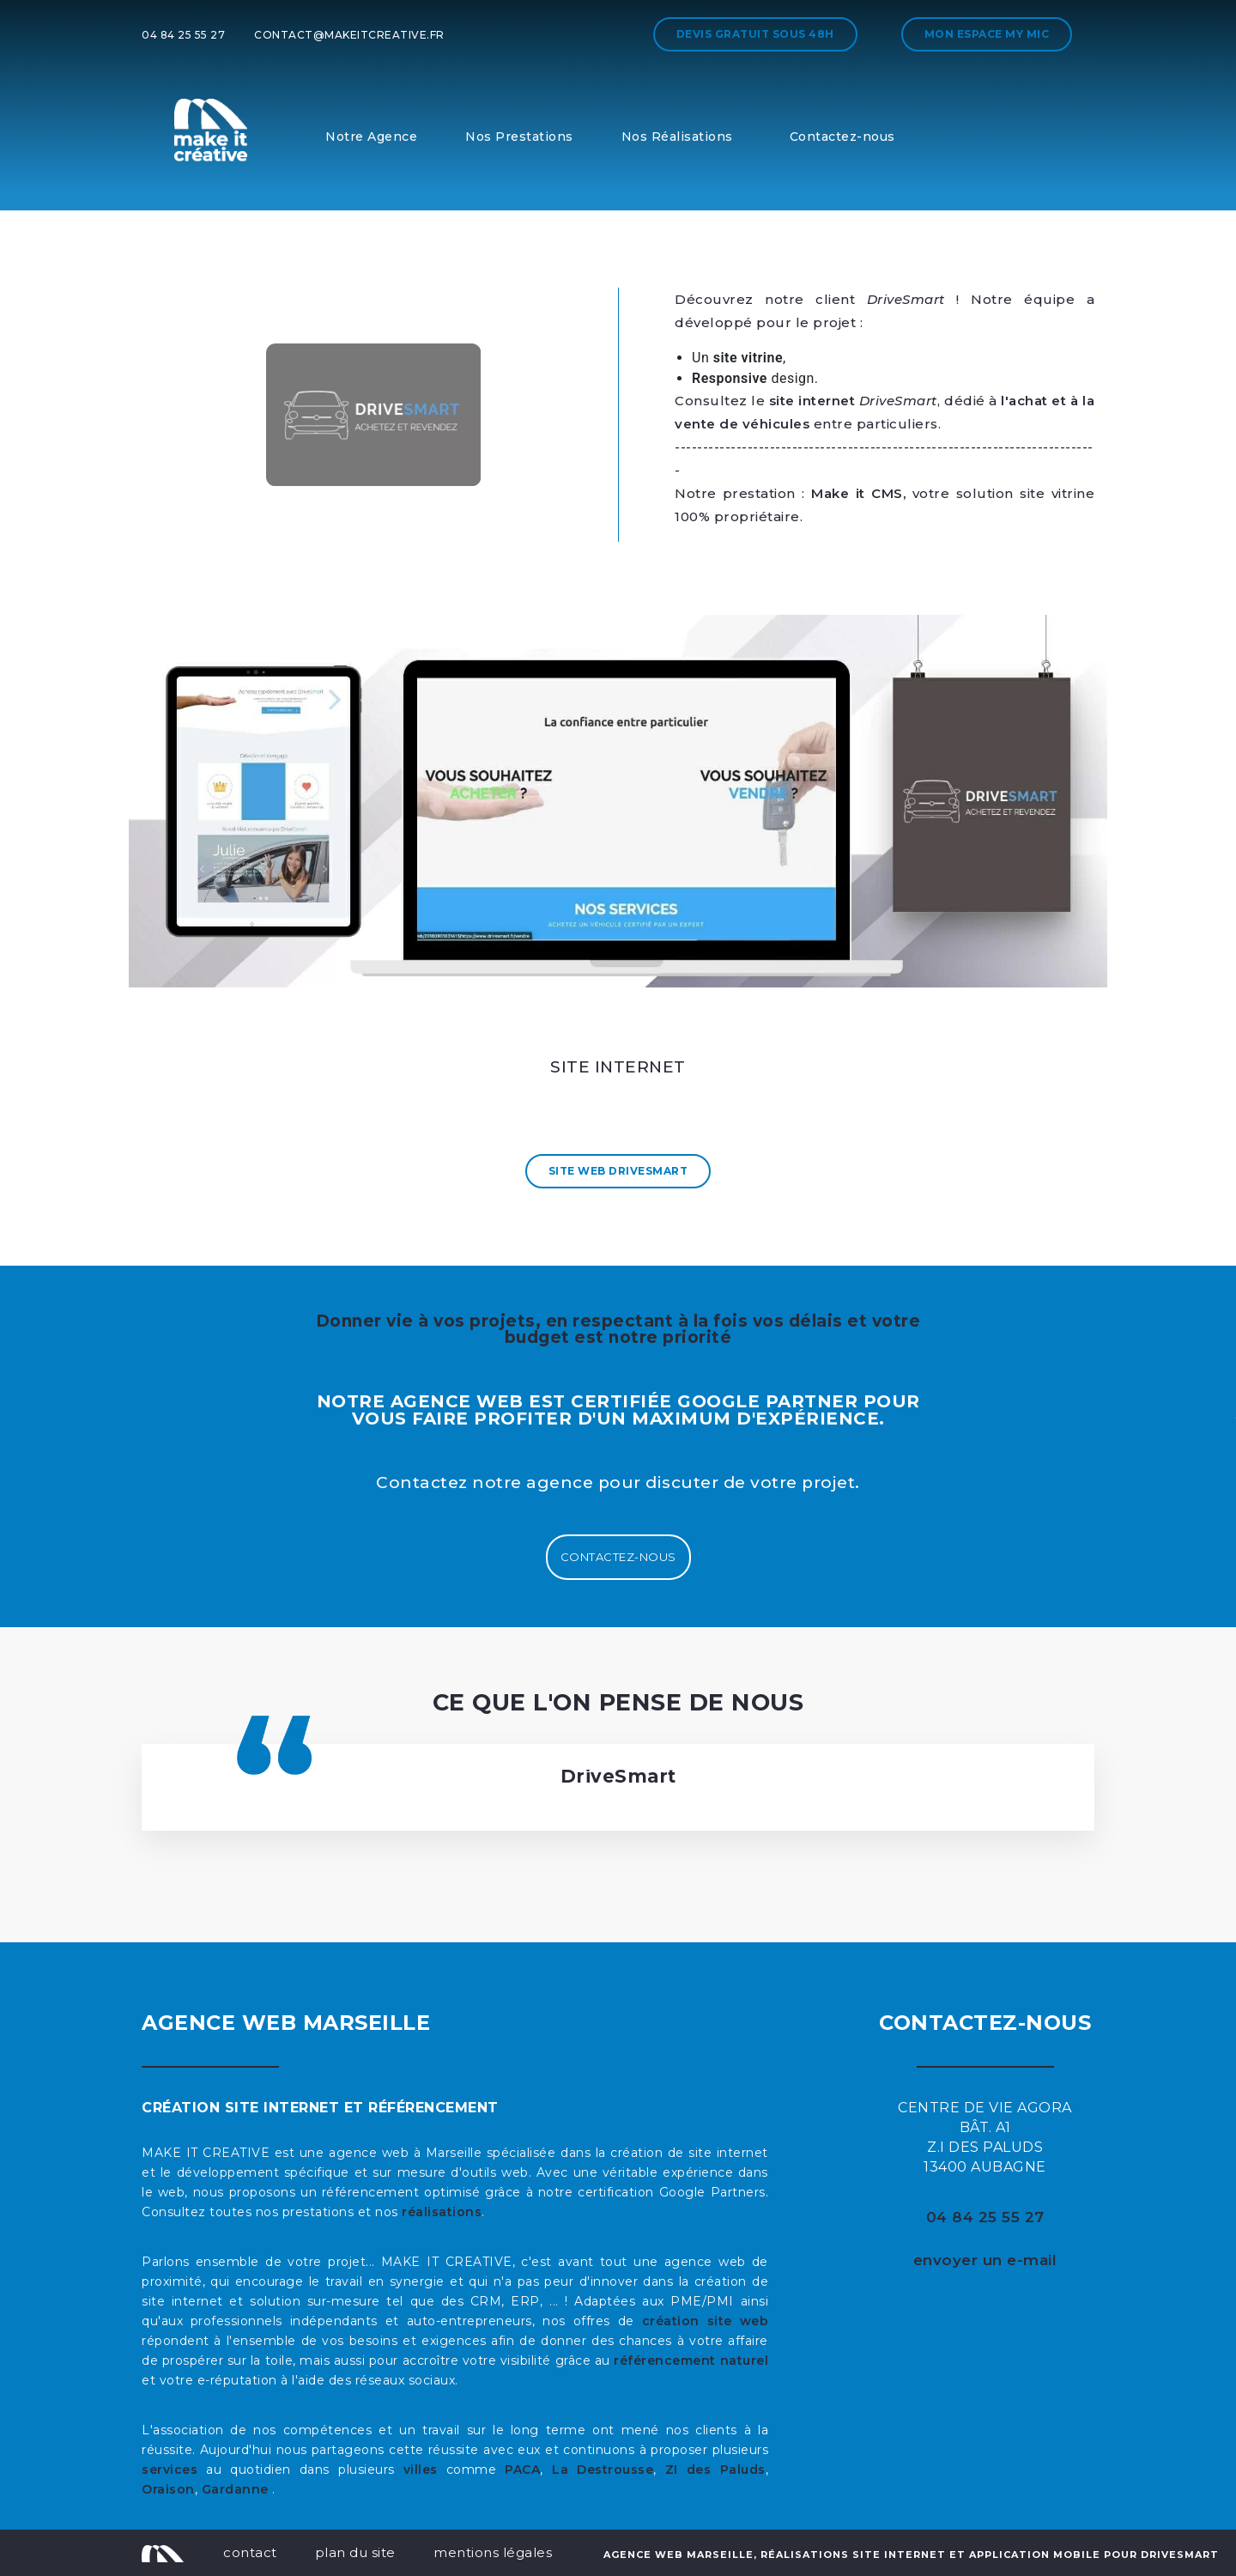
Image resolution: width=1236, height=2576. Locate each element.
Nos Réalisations (677, 136)
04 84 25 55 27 (183, 34)
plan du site (355, 2552)
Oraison (168, 2489)
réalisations (442, 2212)
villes (420, 2469)
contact (250, 2552)
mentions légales (492, 2552)
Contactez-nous (842, 136)
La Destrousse (602, 2469)
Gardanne (237, 2489)
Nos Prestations (519, 136)
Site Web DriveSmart (618, 1170)
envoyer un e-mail (985, 2260)
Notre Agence (371, 136)
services (169, 2469)
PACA (522, 2469)
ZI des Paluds (715, 2469)
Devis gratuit (755, 33)
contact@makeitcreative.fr (349, 34)
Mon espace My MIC (987, 33)
